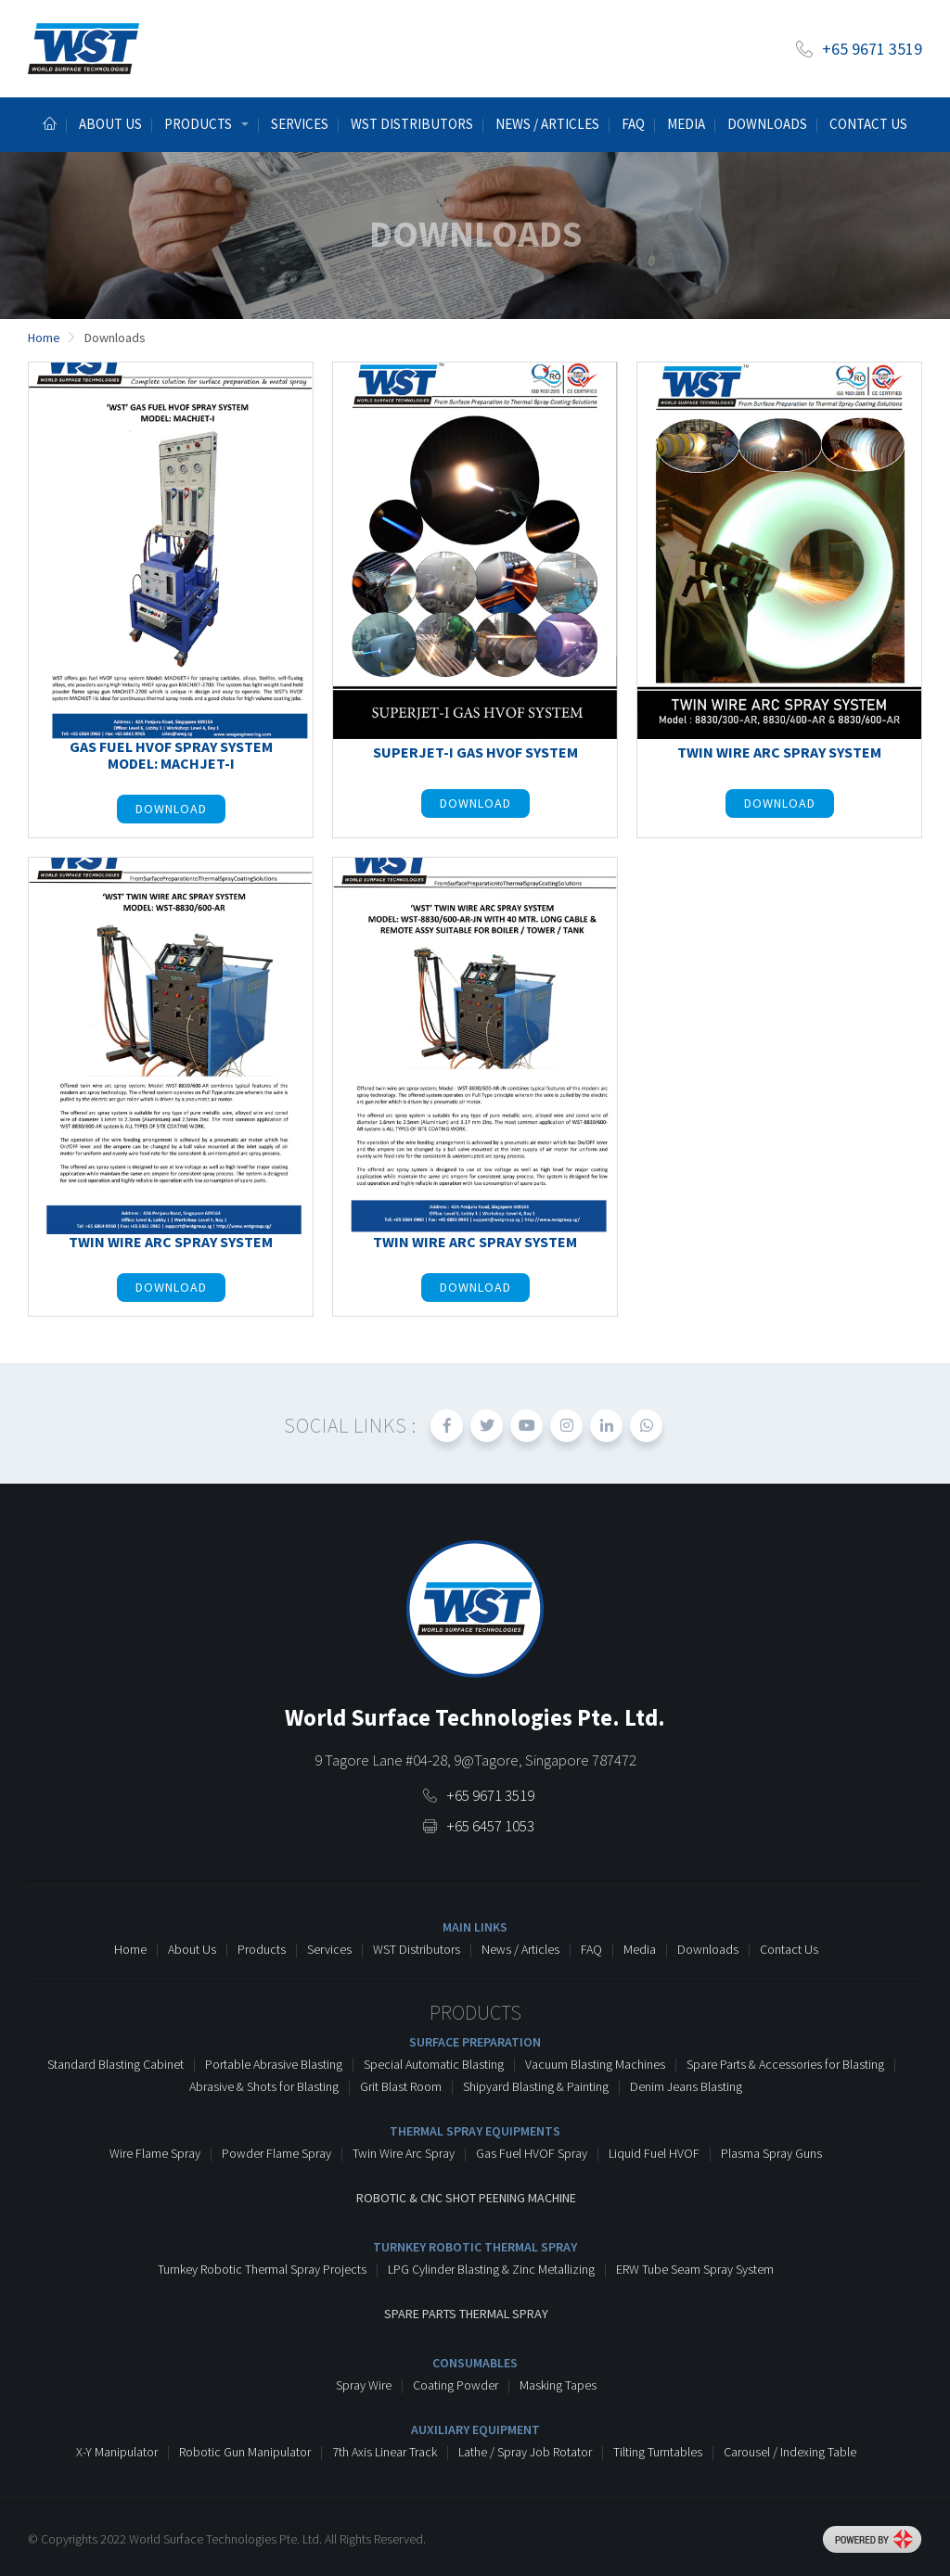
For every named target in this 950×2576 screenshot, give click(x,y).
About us (110, 124)
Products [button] (198, 124)
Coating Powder (455, 2385)
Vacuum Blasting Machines (595, 2064)
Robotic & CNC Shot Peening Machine (466, 2197)
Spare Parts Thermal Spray (466, 2313)
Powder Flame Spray (276, 2153)
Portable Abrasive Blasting (273, 2064)
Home (130, 1949)
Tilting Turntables (657, 2451)
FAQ (591, 1949)
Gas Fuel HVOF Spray (531, 2153)
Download (171, 808)
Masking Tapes (558, 2385)
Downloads (767, 124)
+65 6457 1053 (490, 1826)
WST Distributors (412, 124)
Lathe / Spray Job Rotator (525, 2451)
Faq (633, 124)
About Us (192, 1949)
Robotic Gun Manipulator (245, 2451)
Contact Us (868, 124)
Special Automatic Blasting (434, 2064)
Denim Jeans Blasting (686, 2086)
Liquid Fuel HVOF (654, 2153)
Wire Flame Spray (154, 2153)
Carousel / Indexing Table (790, 2451)
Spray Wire (364, 2385)
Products (262, 1949)
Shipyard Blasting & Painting (536, 2086)
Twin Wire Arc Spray (404, 2153)
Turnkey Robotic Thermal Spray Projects (262, 2269)
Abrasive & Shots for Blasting (264, 2086)
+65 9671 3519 (872, 48)
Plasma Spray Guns (771, 2153)
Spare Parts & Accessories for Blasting (785, 2064)
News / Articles (547, 124)
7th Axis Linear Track (384, 2451)
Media (686, 124)
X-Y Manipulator (117, 2451)
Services (299, 124)
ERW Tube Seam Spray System (695, 2269)
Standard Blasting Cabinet (115, 2064)
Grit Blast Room (401, 2086)
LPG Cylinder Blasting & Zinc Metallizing (491, 2269)
